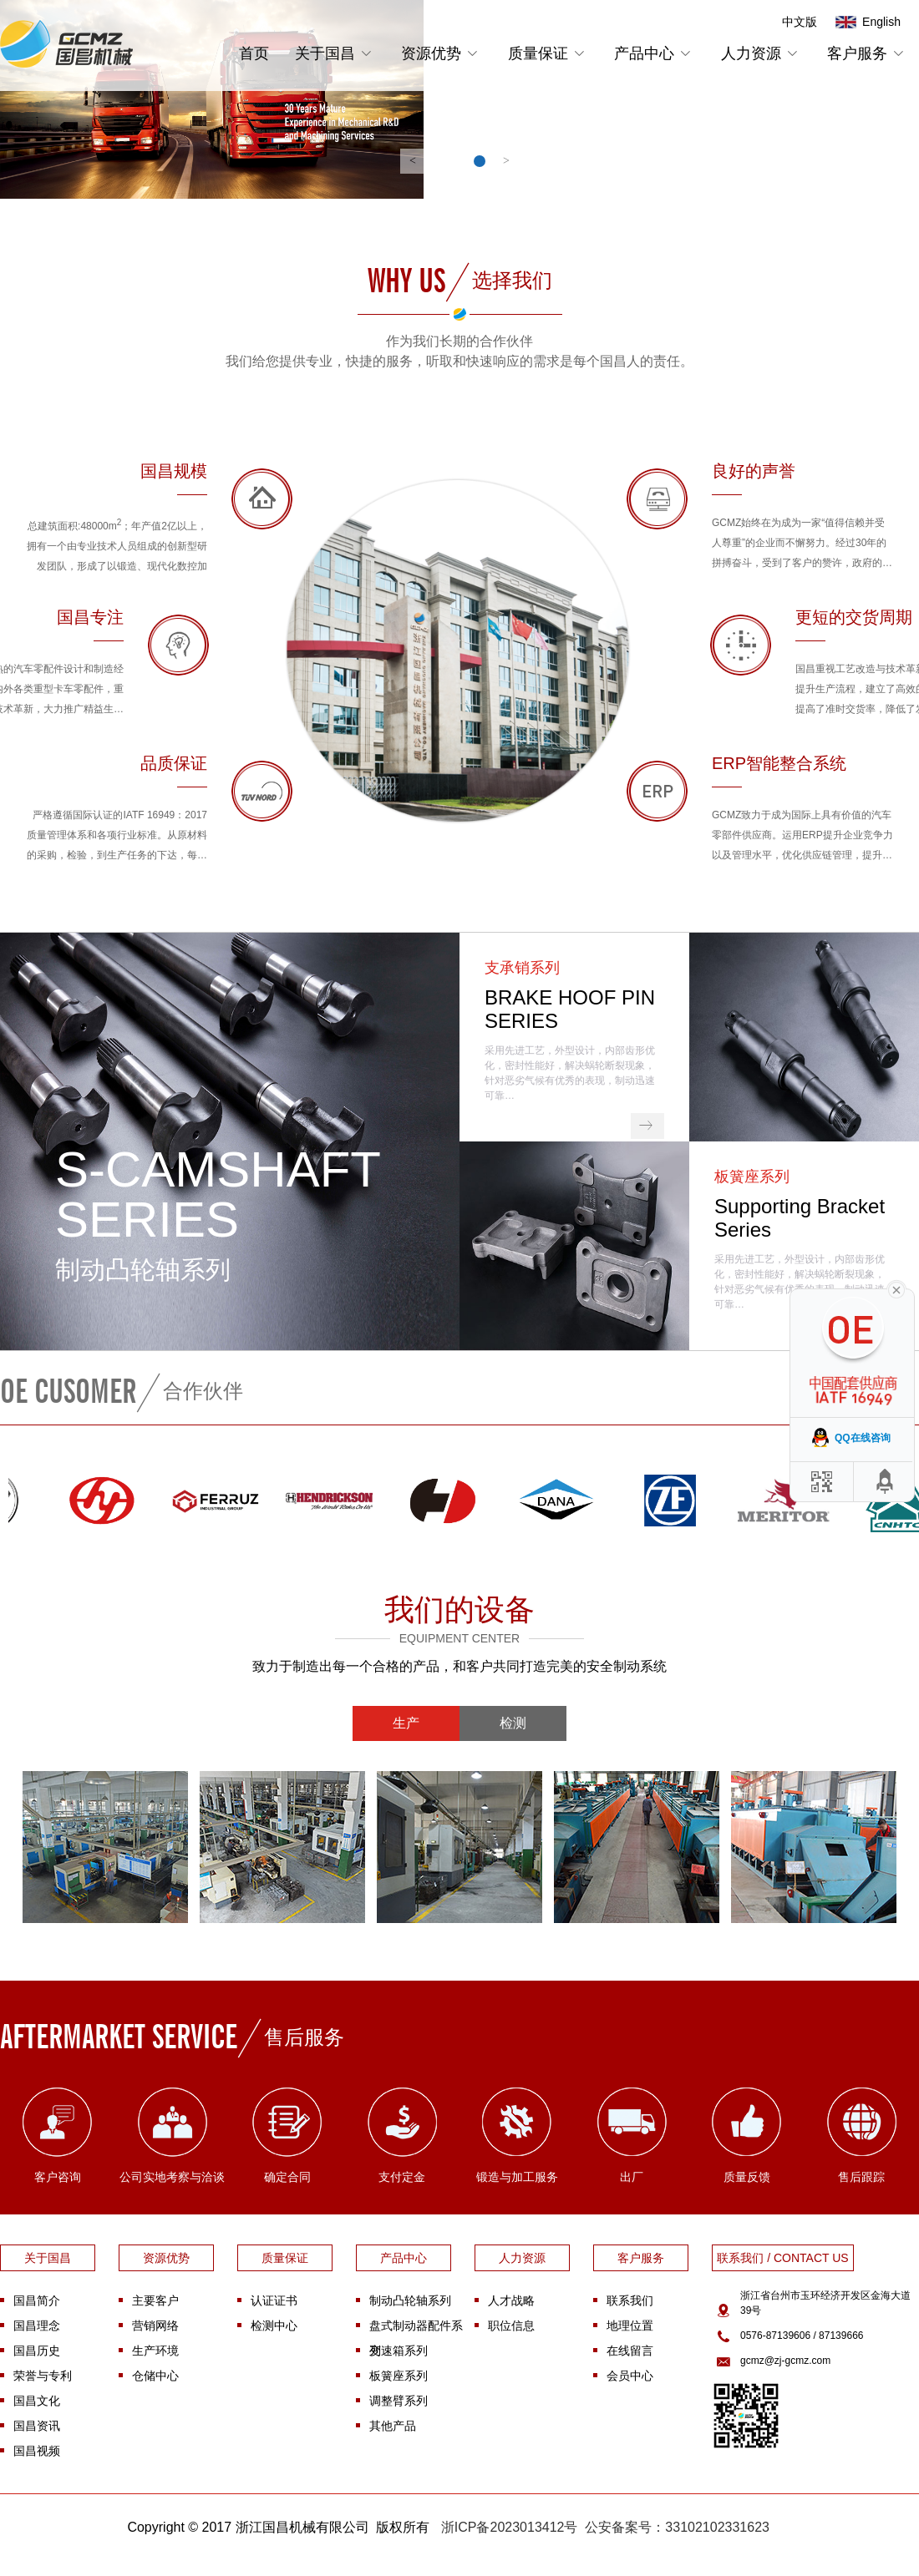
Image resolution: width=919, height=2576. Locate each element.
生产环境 (155, 2350)
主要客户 (155, 2300)
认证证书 (274, 2300)
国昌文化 (36, 2400)
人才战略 (511, 2300)
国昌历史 (36, 2350)
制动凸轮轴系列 (410, 2300)
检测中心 (274, 2325)
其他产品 (392, 2425)
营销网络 (155, 2325)
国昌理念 (36, 2325)
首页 (254, 53)
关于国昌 (335, 53)
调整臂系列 (398, 2400)
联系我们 (630, 2300)
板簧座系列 (398, 2375)
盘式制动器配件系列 (416, 2328)
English (881, 21)
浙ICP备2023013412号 (509, 2527)
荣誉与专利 (42, 2375)
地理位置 (630, 2325)
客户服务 (867, 53)
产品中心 (654, 53)
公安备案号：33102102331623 (677, 2527)
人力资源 (761, 53)
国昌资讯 (36, 2425)
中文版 (799, 21)
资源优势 (441, 53)
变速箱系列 (398, 2350)
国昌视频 (36, 2450)
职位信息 (511, 2325)
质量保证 (548, 53)
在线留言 (630, 2350)
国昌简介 (36, 2300)
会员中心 (630, 2375)
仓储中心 (155, 2375)
